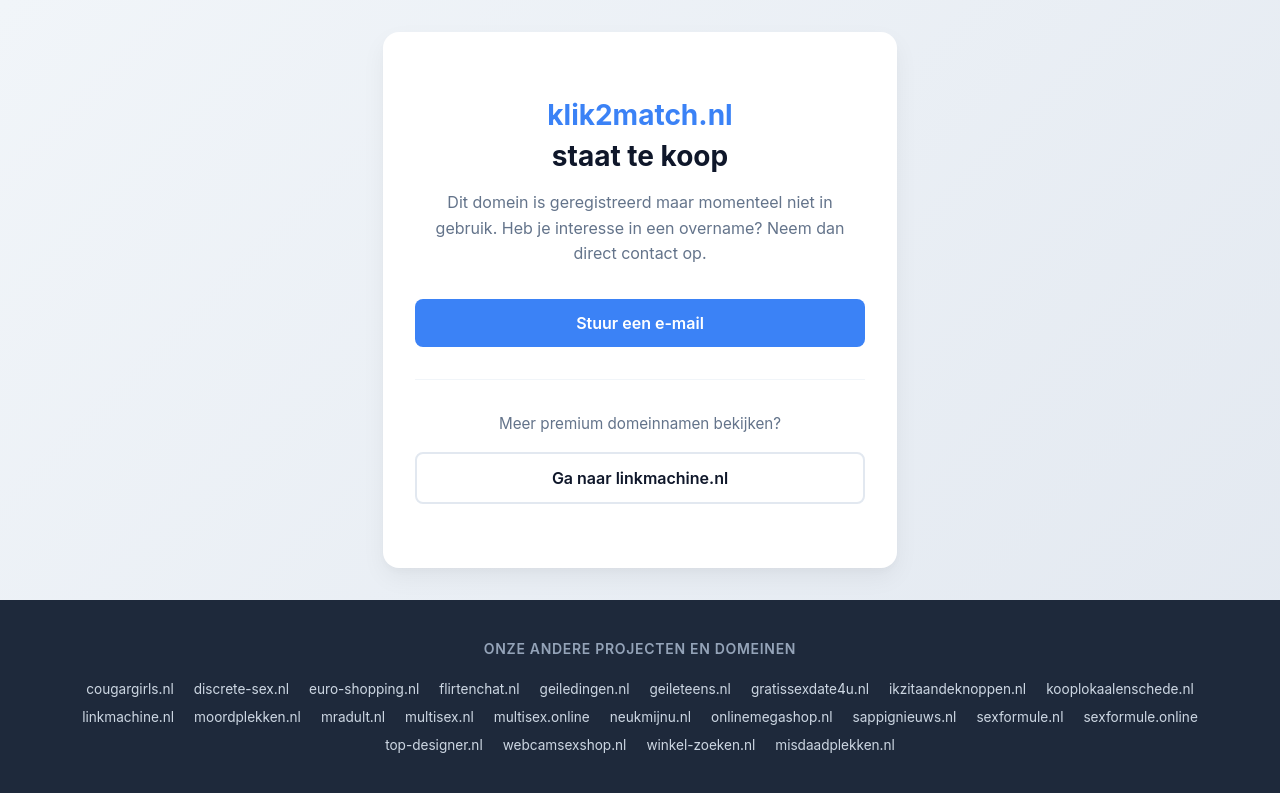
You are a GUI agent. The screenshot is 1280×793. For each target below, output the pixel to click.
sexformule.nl (1019, 717)
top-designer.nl (434, 745)
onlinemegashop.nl (771, 717)
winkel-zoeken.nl (700, 745)
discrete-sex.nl (241, 689)
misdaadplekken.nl (835, 745)
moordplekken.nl (247, 717)
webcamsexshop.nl (565, 745)
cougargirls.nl (129, 689)
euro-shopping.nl (364, 689)
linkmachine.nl (128, 717)
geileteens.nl (690, 689)
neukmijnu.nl (650, 717)
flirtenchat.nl (479, 689)
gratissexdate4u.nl (810, 689)
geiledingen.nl (585, 689)
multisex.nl (439, 717)
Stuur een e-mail (640, 323)
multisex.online (542, 717)
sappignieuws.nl (905, 717)
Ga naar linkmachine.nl (640, 478)
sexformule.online (1140, 717)
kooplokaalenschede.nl (1120, 689)
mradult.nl (353, 717)
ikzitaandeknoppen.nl (957, 689)
